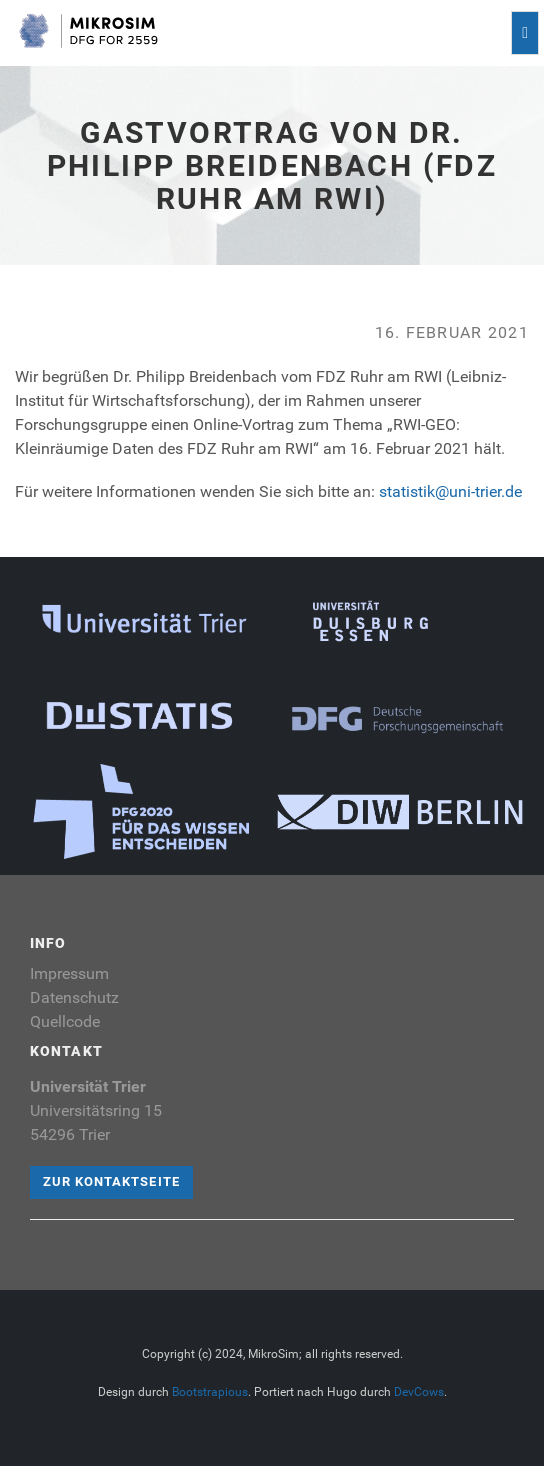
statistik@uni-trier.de (450, 491)
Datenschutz (74, 997)
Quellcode (65, 1021)
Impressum (69, 973)
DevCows (419, 1392)
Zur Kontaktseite (111, 1181)
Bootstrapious (210, 1392)
